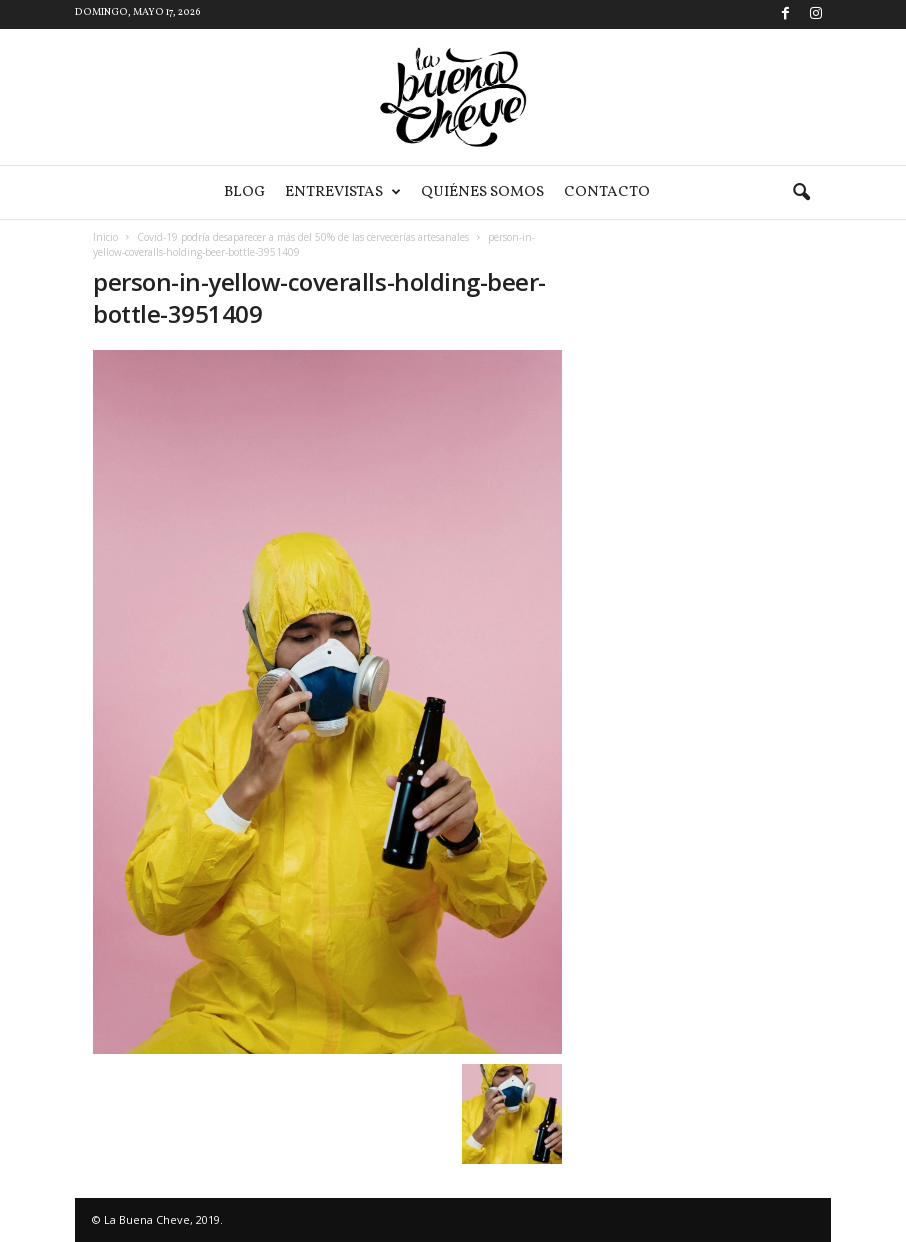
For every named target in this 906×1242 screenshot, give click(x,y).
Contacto (607, 192)
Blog (244, 192)
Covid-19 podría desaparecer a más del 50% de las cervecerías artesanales (303, 237)
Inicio (105, 237)
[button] (801, 193)
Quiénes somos (482, 192)
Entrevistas (343, 192)
